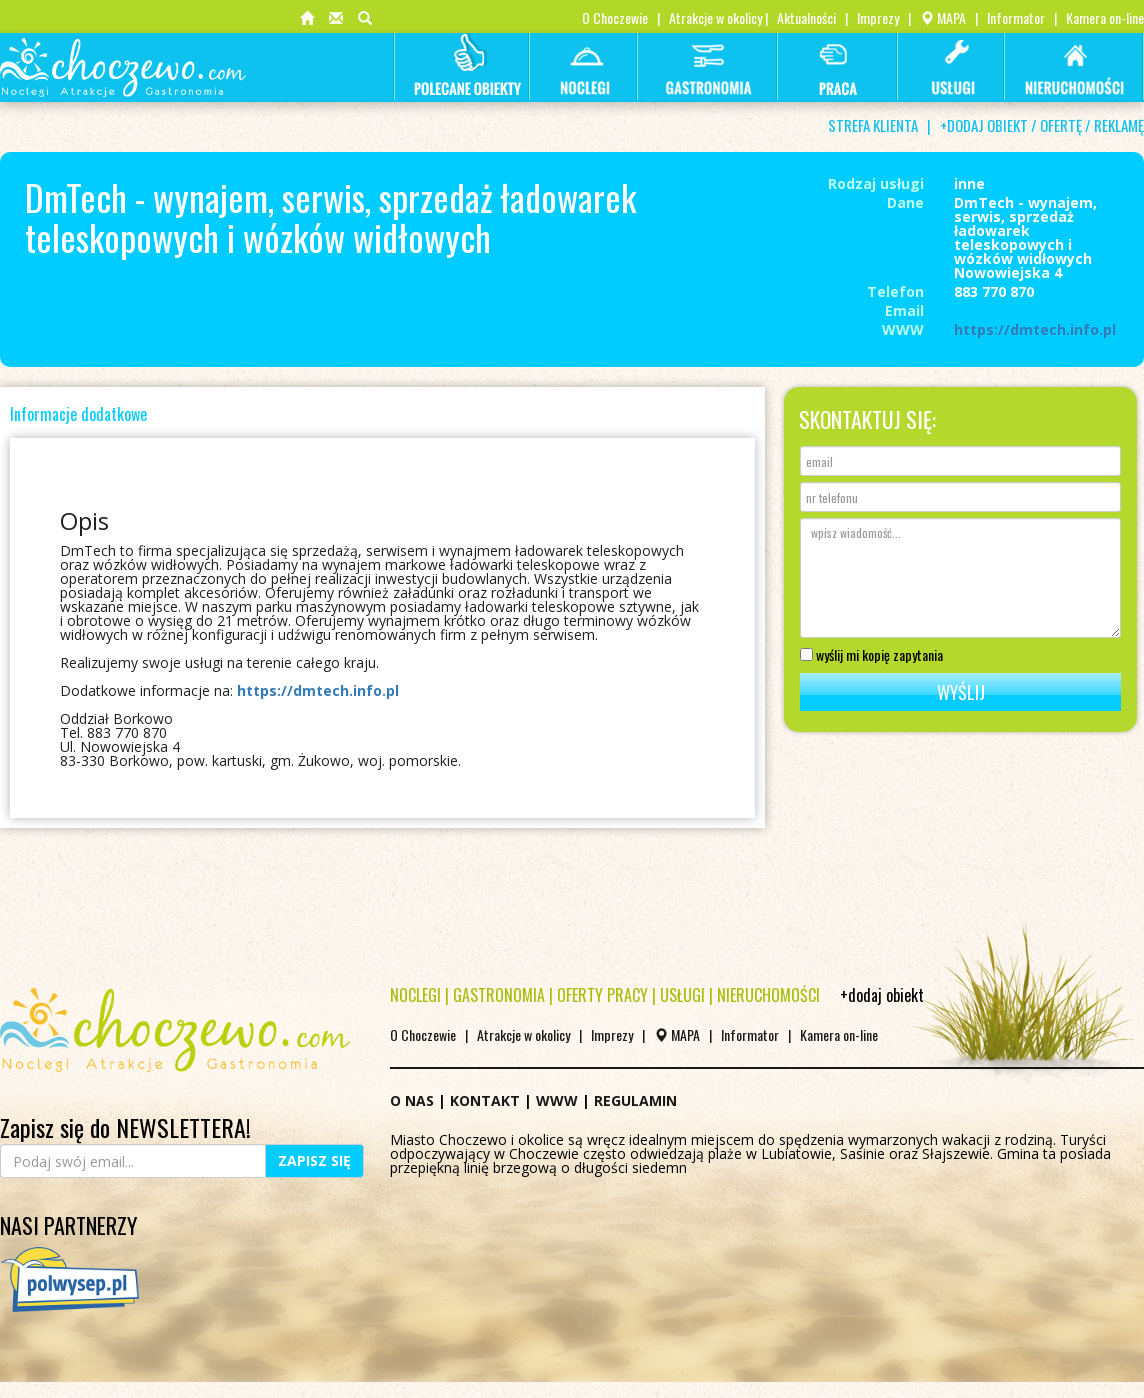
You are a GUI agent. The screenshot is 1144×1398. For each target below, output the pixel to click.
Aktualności (806, 17)
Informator (1016, 17)
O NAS (412, 1100)
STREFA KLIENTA (873, 125)
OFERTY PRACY (602, 995)
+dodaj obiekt (882, 995)
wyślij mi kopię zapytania (871, 653)
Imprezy (878, 17)
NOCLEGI (415, 995)
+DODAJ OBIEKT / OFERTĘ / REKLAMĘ (1042, 125)
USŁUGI (682, 995)
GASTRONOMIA (499, 995)
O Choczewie (615, 17)
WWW (557, 1100)
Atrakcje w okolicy (715, 17)
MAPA (943, 17)
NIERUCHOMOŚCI (768, 995)
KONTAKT (485, 1100)
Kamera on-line (1105, 17)
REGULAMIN (635, 1100)
